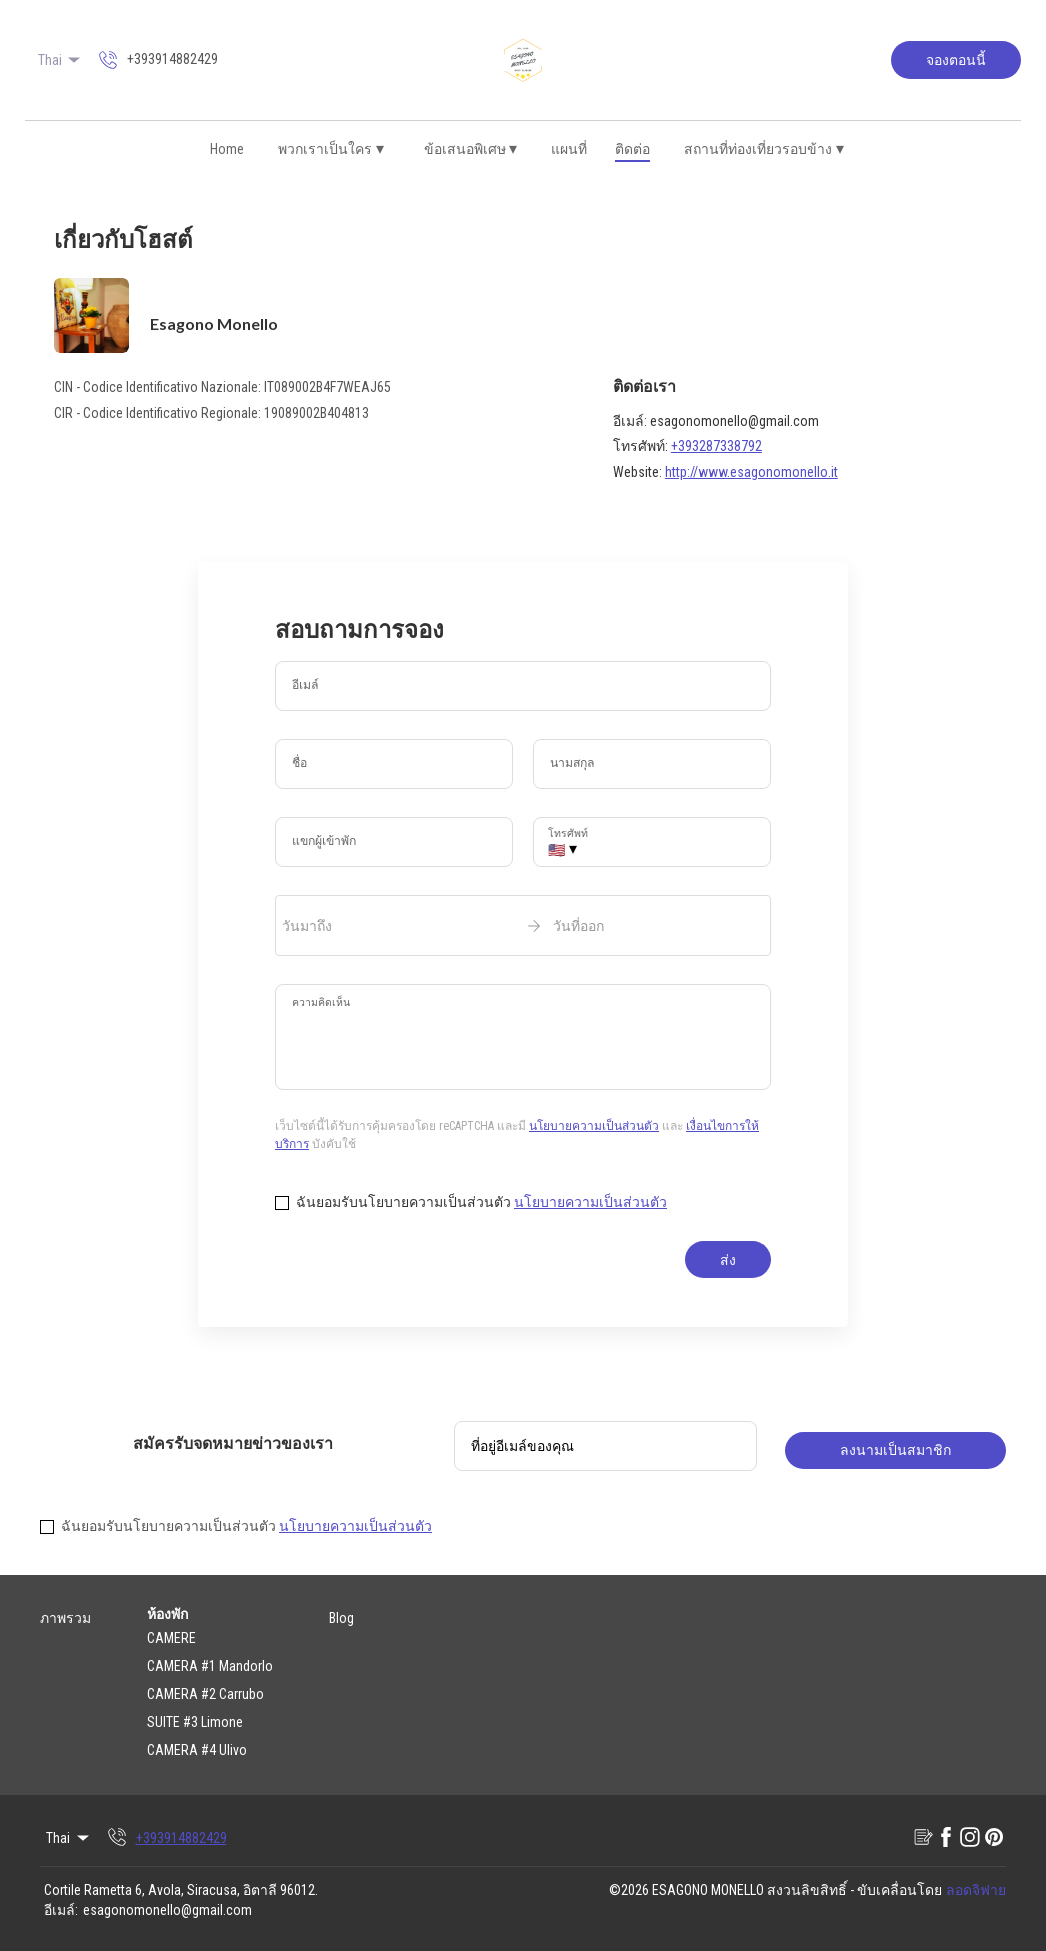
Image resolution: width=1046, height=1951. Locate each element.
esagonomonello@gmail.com (167, 1910)
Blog (341, 1618)
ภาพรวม (65, 1618)
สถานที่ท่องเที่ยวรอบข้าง (764, 148)
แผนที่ (569, 149)
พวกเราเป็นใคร (331, 148)
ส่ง (728, 1260)
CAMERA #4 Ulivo (197, 1750)
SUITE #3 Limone (195, 1722)
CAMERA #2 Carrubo (205, 1694)
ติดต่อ (632, 149)
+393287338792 (716, 446)
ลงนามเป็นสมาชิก (895, 1450)
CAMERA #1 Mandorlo (210, 1666)
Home (227, 149)
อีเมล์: (61, 1910)
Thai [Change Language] (61, 60)
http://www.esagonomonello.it (751, 472)
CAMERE (171, 1638)
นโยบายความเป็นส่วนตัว (594, 1126)
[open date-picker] (523, 925)
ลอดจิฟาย (976, 1890)
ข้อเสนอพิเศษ (471, 148)
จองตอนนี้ (956, 60)
